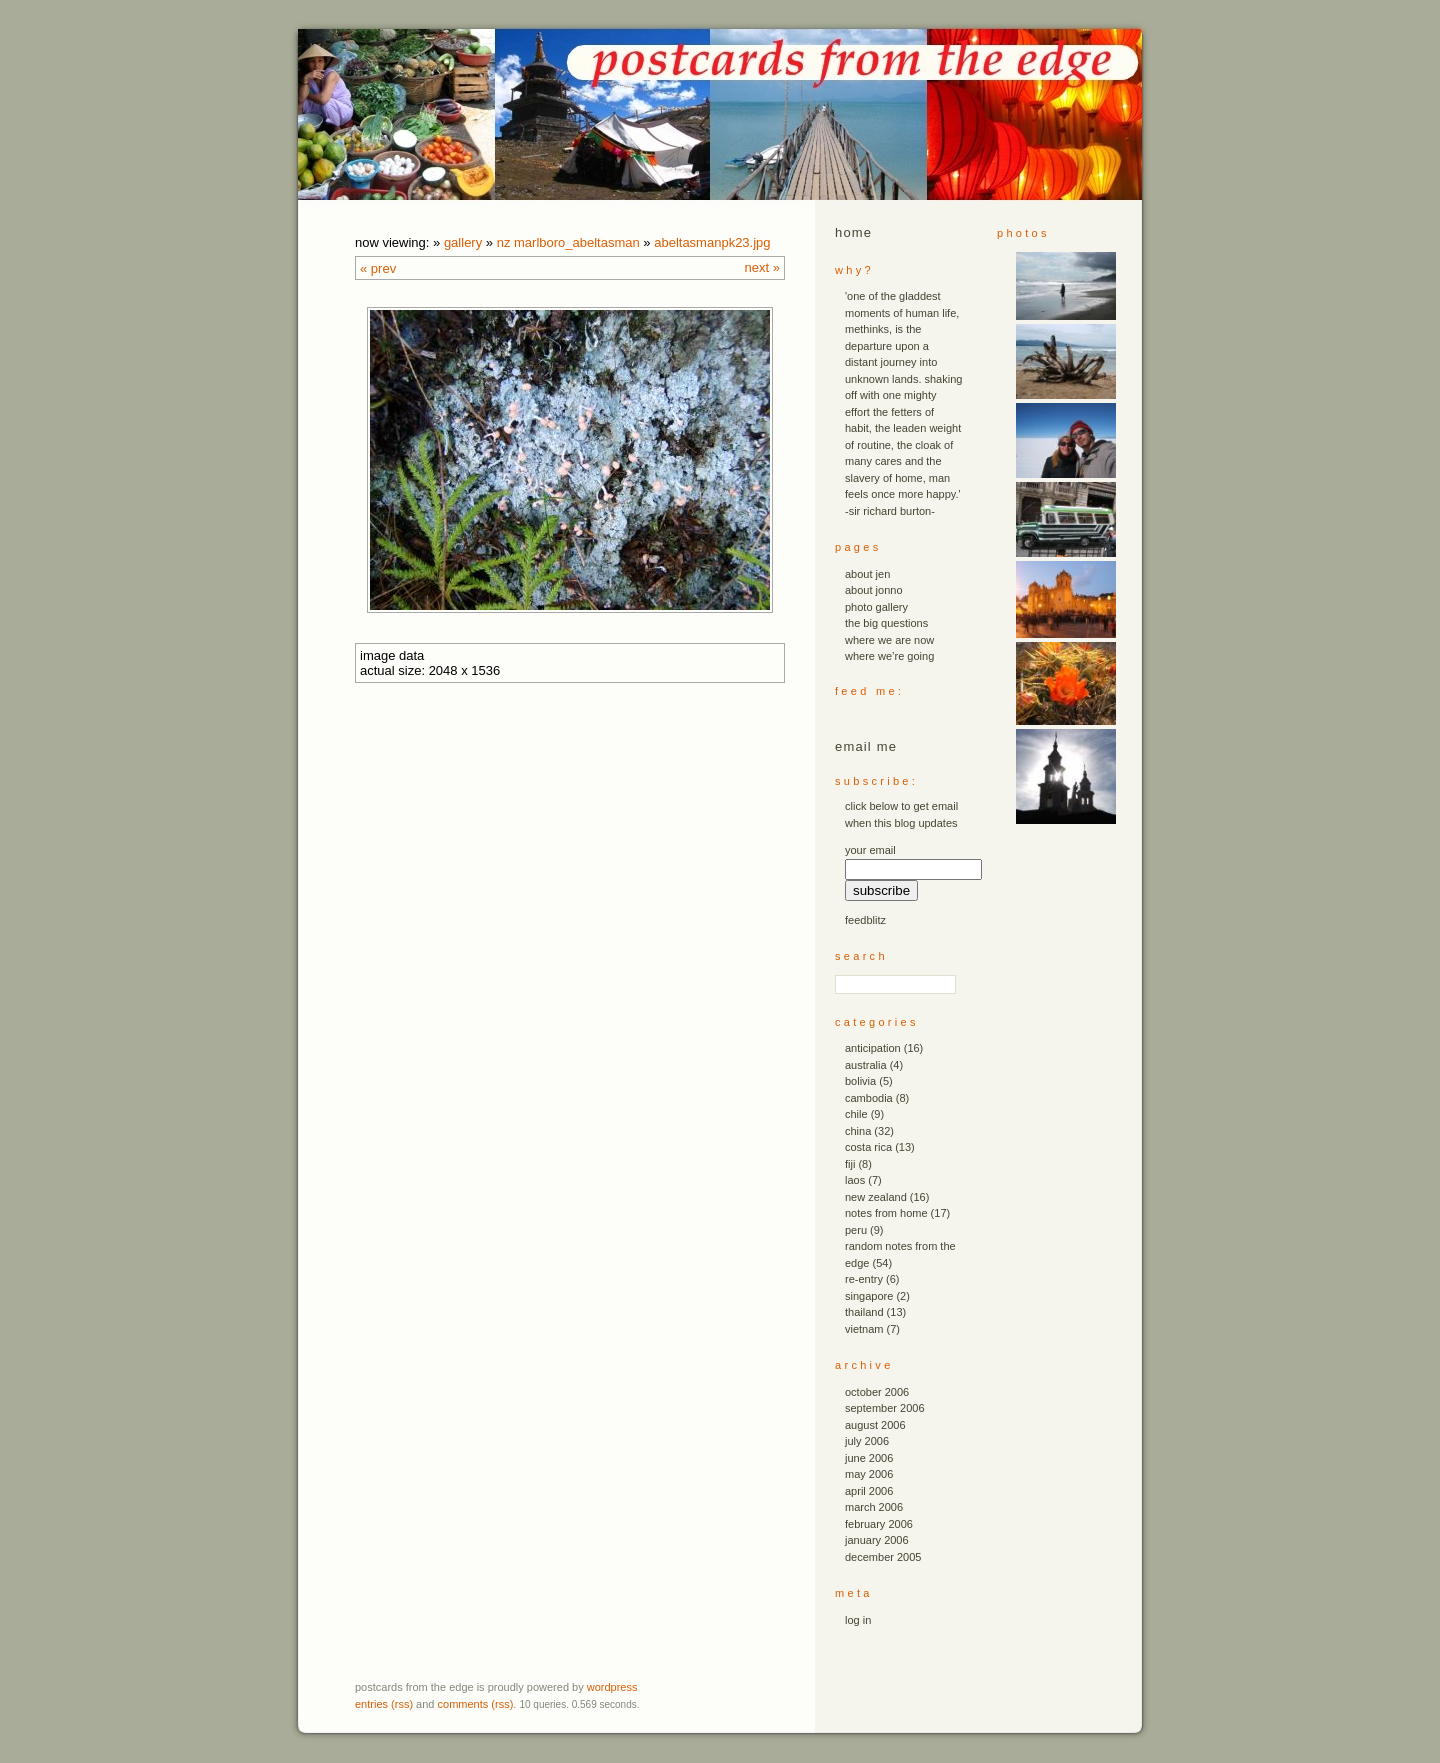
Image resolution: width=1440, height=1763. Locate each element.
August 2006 (875, 1425)
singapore (869, 1296)
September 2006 (885, 1408)
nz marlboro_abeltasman (568, 242)
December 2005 (883, 1557)
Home (853, 232)
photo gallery (876, 607)
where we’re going (889, 656)
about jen (867, 574)
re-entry (864, 1279)
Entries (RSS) (384, 1704)
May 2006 (869, 1474)
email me (866, 746)
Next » (762, 267)
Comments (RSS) (476, 1704)
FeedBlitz (865, 920)
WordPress (612, 1687)
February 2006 (879, 1524)
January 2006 (877, 1540)
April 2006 (869, 1491)
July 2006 (867, 1441)
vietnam (864, 1329)
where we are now (889, 640)
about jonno (874, 590)
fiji (850, 1164)
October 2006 (877, 1392)
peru (856, 1230)
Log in (858, 1620)
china (858, 1131)
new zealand (876, 1197)
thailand (864, 1312)
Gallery (463, 242)
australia (866, 1065)
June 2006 (869, 1458)
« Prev (378, 268)
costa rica (868, 1147)
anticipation (873, 1048)
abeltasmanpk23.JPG (712, 242)
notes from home (886, 1213)
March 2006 (874, 1507)
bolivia (860, 1081)
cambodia (869, 1098)
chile (856, 1114)
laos (855, 1180)
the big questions (886, 623)
